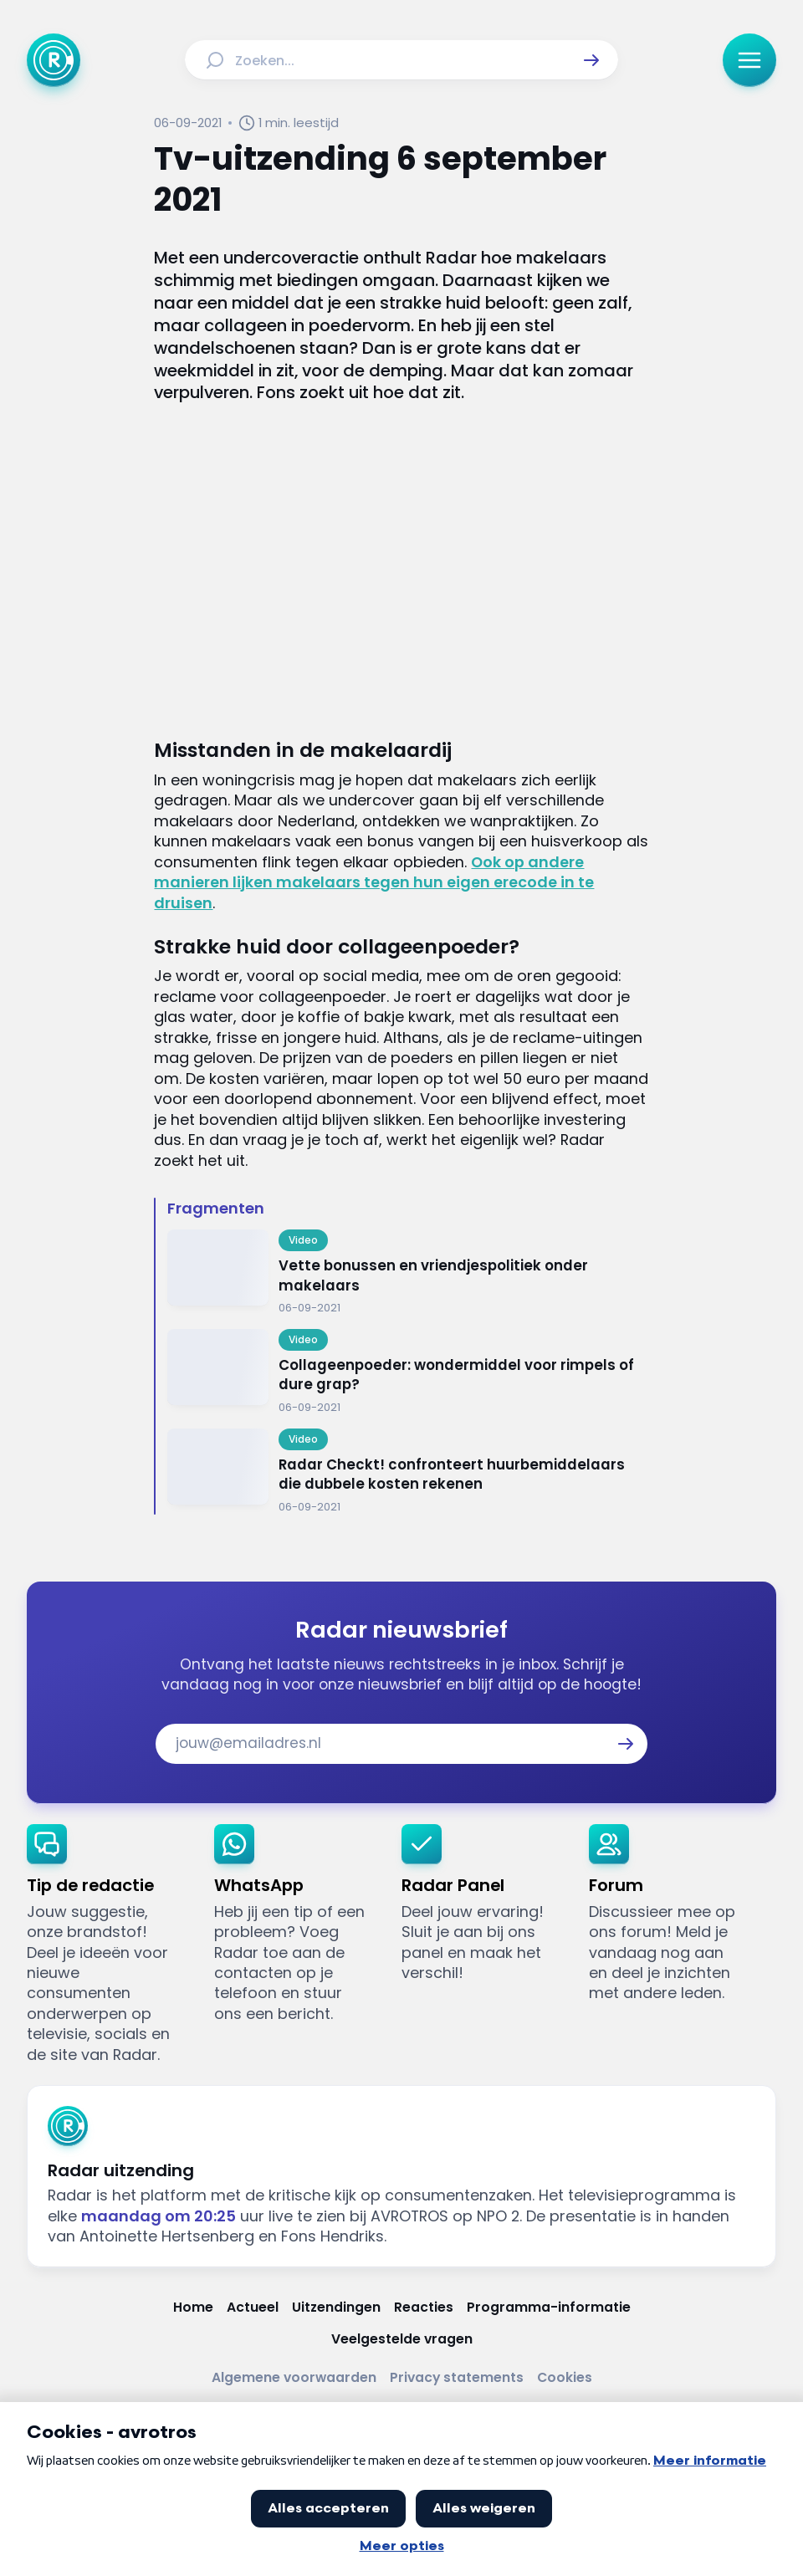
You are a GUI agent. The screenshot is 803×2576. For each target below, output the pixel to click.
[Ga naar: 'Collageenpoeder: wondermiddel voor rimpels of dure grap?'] (407, 1372)
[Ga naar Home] (53, 60)
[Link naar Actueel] (253, 2307)
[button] (591, 60)
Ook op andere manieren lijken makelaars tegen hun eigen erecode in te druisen (374, 882)
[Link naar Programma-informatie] (549, 2307)
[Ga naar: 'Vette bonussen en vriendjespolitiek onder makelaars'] (407, 1272)
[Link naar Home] (193, 2307)
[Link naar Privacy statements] (457, 2378)
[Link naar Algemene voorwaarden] (294, 2378)
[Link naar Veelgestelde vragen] (402, 2339)
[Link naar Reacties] (423, 2307)
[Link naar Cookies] (564, 2378)
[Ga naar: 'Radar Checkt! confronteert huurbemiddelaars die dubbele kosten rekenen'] (407, 1472)
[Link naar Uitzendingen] (336, 2307)
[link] (107, 1945)
